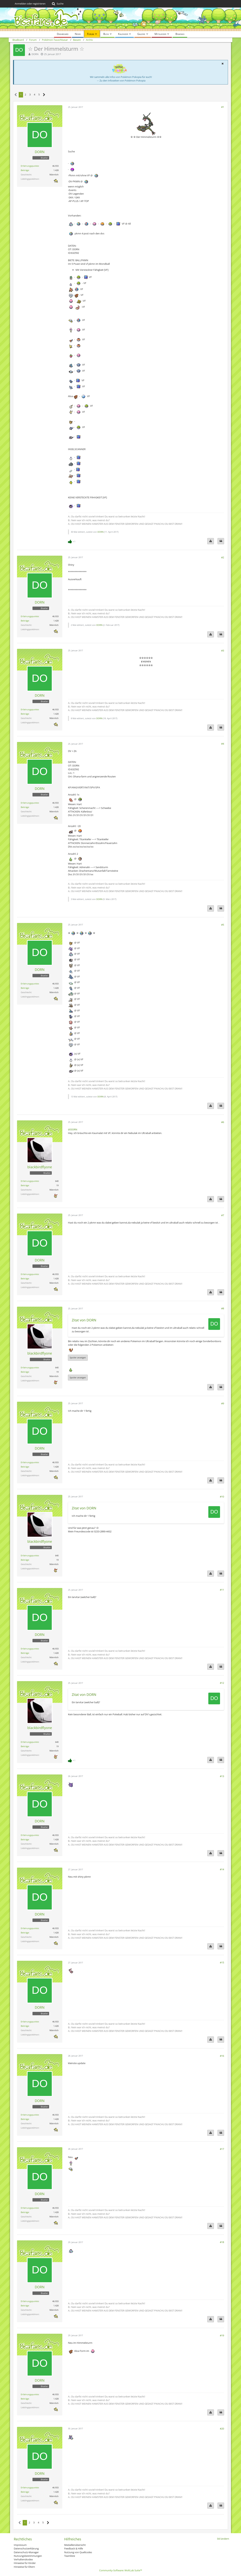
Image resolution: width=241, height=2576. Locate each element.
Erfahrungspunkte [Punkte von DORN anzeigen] (30, 165)
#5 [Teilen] (222, 924)
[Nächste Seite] (44, 94)
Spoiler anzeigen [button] (78, 1357)
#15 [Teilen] (222, 1962)
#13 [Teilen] (222, 1776)
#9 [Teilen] (222, 1403)
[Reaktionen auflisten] (72, 541)
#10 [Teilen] (222, 1496)
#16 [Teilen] (222, 2055)
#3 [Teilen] (222, 650)
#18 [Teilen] (222, 2242)
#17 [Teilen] (222, 2149)
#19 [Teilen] (222, 2335)
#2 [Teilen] (222, 557)
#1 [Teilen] (222, 107)
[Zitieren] (221, 541)
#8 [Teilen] (222, 1308)
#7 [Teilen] (222, 1215)
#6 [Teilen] (222, 1122)
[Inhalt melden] (210, 541)
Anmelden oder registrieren (30, 3)
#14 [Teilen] (222, 1869)
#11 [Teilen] (222, 1589)
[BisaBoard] (120, 19)
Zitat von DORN (84, 1320)
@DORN (72, 1129)
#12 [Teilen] (222, 1683)
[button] (222, 63)
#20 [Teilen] (222, 2428)
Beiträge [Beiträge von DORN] (25, 170)
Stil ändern (223, 2538)
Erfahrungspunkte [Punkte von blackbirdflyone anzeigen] (30, 1181)
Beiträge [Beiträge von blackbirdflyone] (25, 1185)
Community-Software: (120, 2570)
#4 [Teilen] (222, 743)
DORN (35, 54)
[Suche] (57, 4)
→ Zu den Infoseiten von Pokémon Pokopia (121, 80)
